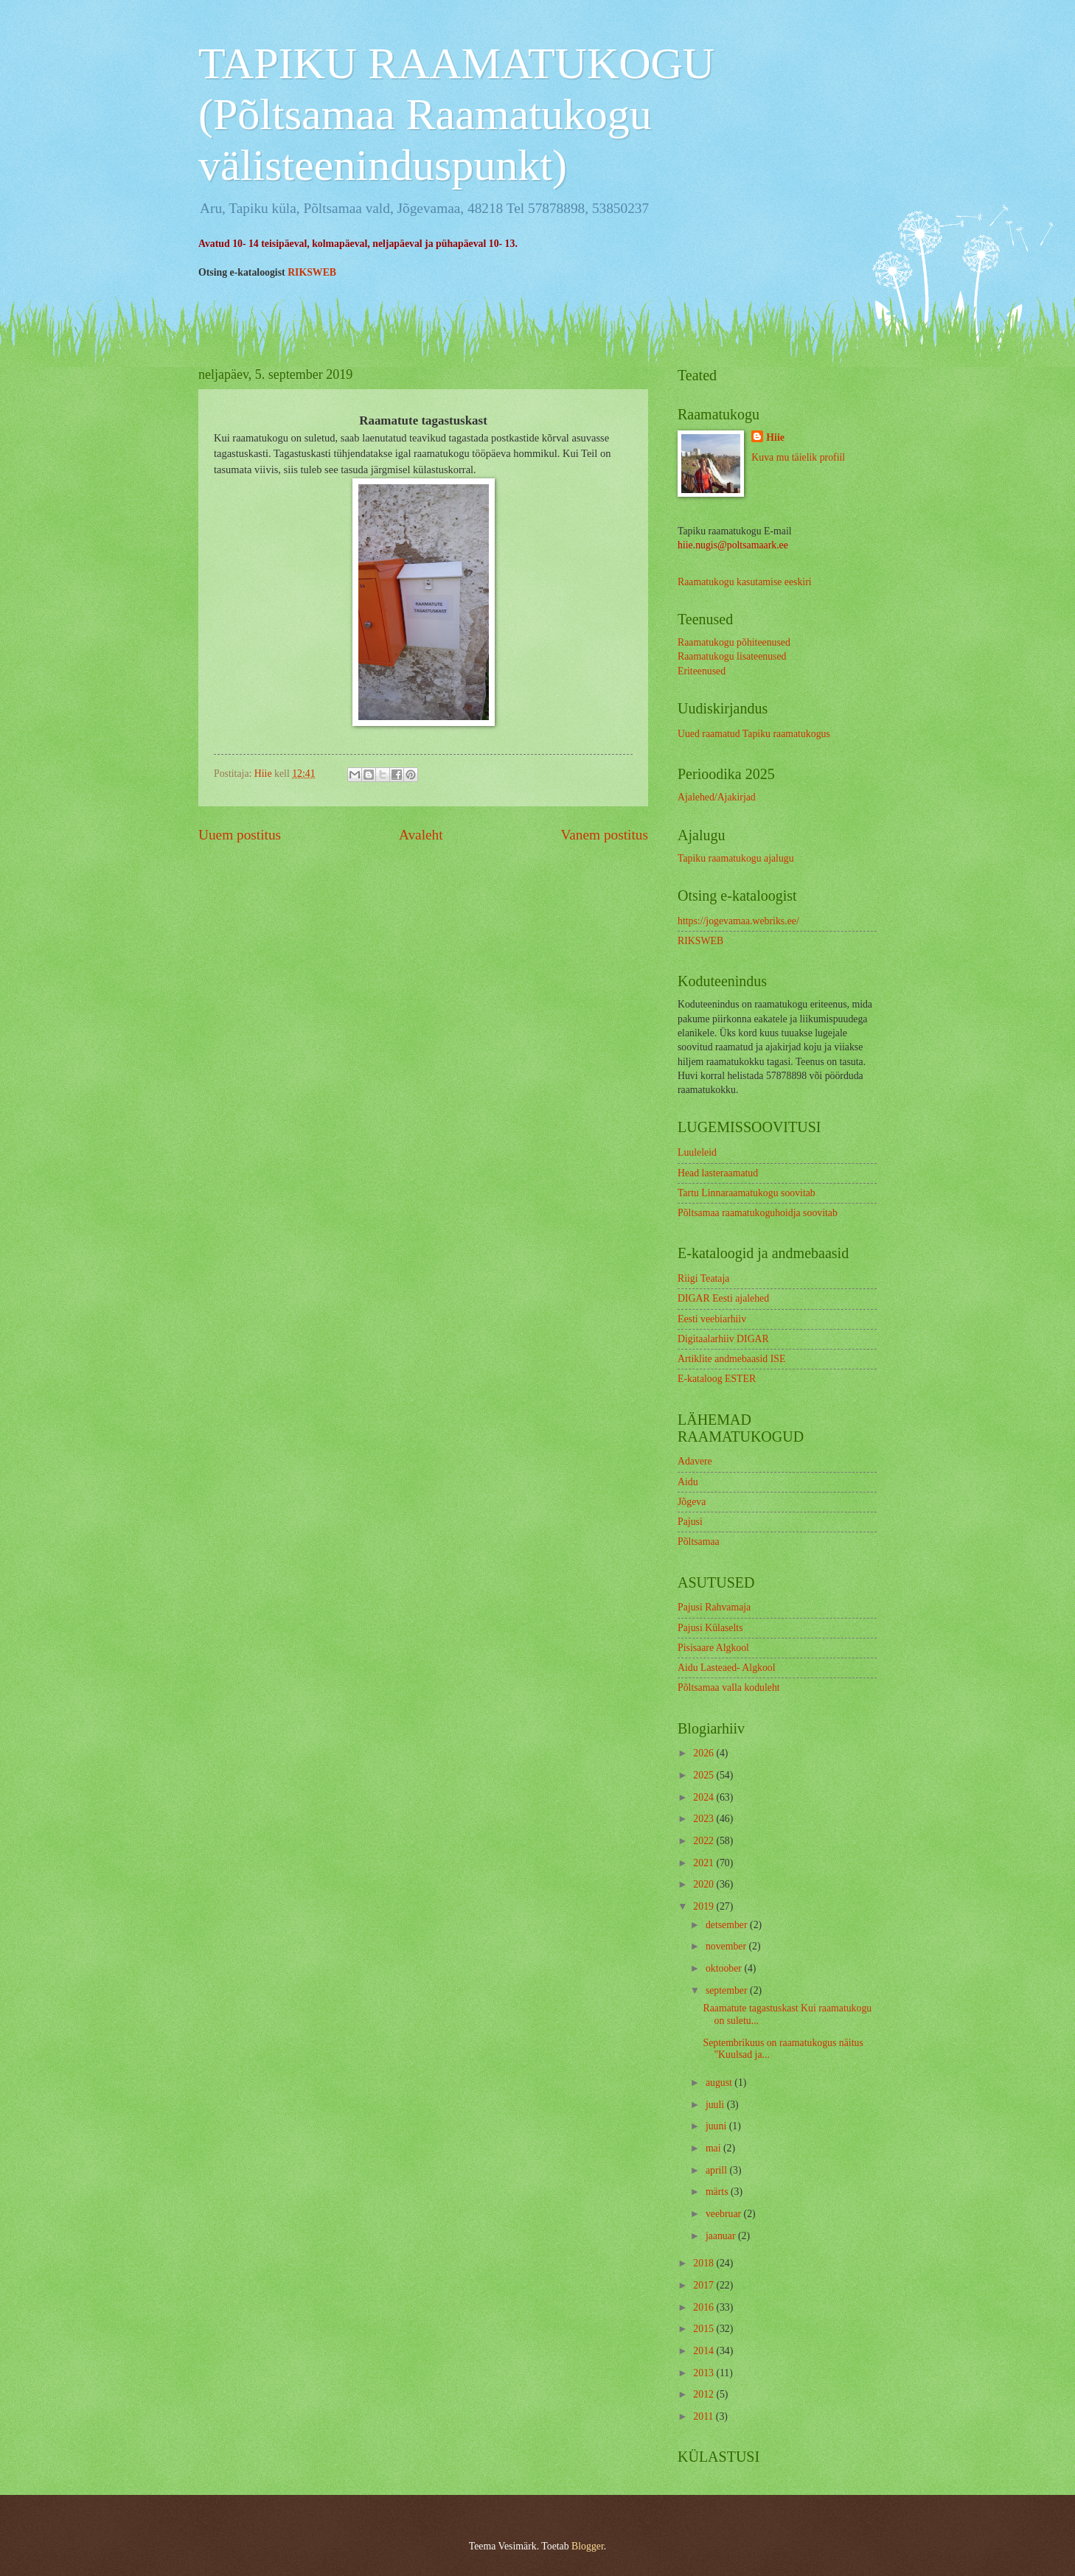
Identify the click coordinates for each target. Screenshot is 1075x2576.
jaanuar (722, 2235)
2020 (704, 1884)
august (720, 2082)
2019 (704, 1906)
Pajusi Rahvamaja (714, 1607)
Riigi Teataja (703, 1278)
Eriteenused (702, 671)
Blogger (587, 2546)
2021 (704, 1862)
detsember (728, 1924)
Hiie (775, 437)
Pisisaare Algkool (713, 1647)
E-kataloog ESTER (717, 1378)
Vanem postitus (604, 834)
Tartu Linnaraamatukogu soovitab (746, 1192)
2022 (704, 1840)
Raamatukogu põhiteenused (734, 642)
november (727, 1946)
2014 (704, 2350)
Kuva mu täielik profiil (798, 457)
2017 (704, 2285)
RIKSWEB (312, 272)
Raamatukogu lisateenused (732, 656)
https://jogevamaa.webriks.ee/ (738, 920)
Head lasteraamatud (718, 1173)
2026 (704, 1753)
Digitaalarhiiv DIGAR (723, 1338)
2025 (704, 1775)
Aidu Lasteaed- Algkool (727, 1667)
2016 (704, 2307)
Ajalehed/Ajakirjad (717, 797)
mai (714, 2148)
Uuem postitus (239, 834)
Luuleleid (697, 1152)
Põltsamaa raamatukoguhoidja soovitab (758, 1212)
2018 (704, 2263)
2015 (704, 2328)
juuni (717, 2126)
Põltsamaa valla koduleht (729, 1687)
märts (718, 2191)
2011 (704, 2416)
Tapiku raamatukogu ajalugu (736, 858)
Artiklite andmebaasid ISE (731, 1358)
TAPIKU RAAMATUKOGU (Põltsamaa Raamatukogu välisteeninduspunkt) (456, 114)
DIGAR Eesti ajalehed (723, 1298)
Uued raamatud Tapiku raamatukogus (754, 733)
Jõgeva (692, 1501)
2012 (704, 2394)
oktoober (725, 1968)
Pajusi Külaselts (710, 1627)
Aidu (688, 1481)
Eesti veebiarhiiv (712, 1318)
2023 (704, 1818)
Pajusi (690, 1521)
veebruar (725, 2213)
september (728, 1990)
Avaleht (421, 834)
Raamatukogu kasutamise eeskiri (745, 581)
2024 (704, 1797)
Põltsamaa (699, 1541)
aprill (718, 2170)
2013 (704, 2372)
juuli (716, 2104)
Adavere (695, 1461)
